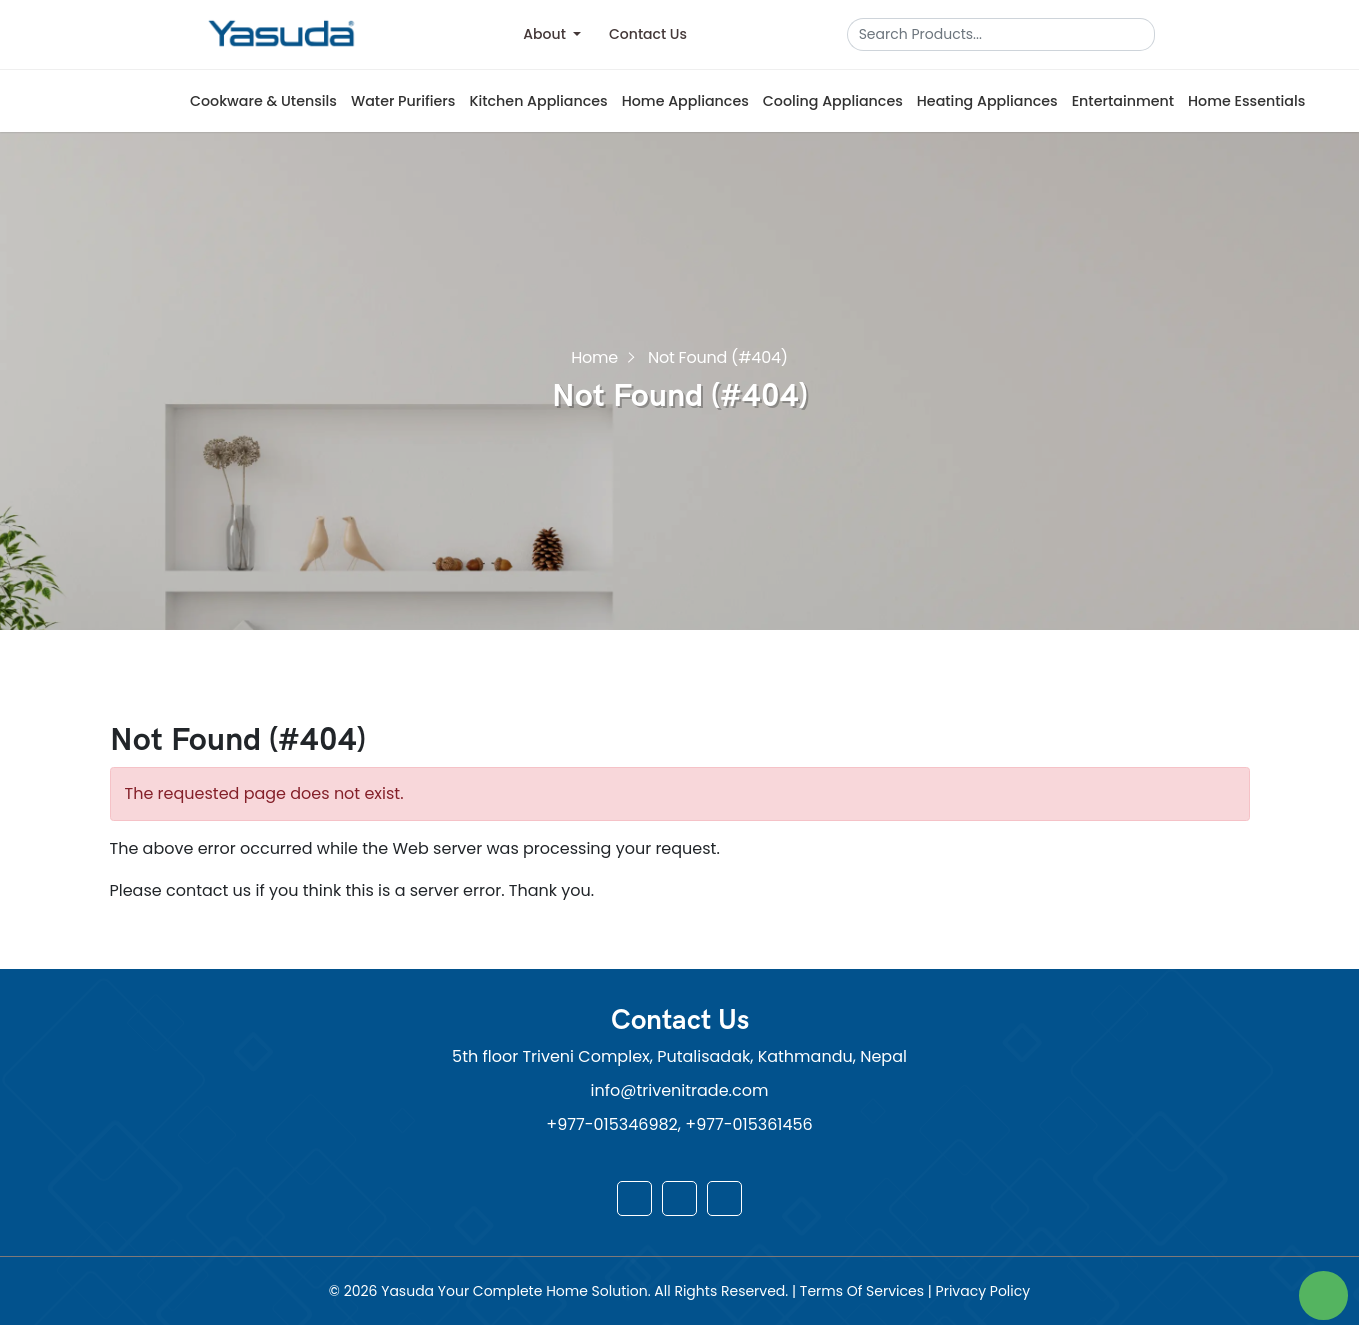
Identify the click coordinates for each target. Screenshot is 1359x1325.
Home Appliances (685, 101)
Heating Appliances (987, 101)
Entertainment (1123, 101)
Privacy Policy (983, 1291)
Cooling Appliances (833, 101)
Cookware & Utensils (263, 101)
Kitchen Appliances (538, 101)
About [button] (546, 34)
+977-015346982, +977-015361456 (679, 1124)
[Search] (993, 35)
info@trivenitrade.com (680, 1090)
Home (594, 356)
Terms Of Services (864, 1291)
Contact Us (648, 34)
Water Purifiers (403, 101)
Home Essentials (1246, 101)
